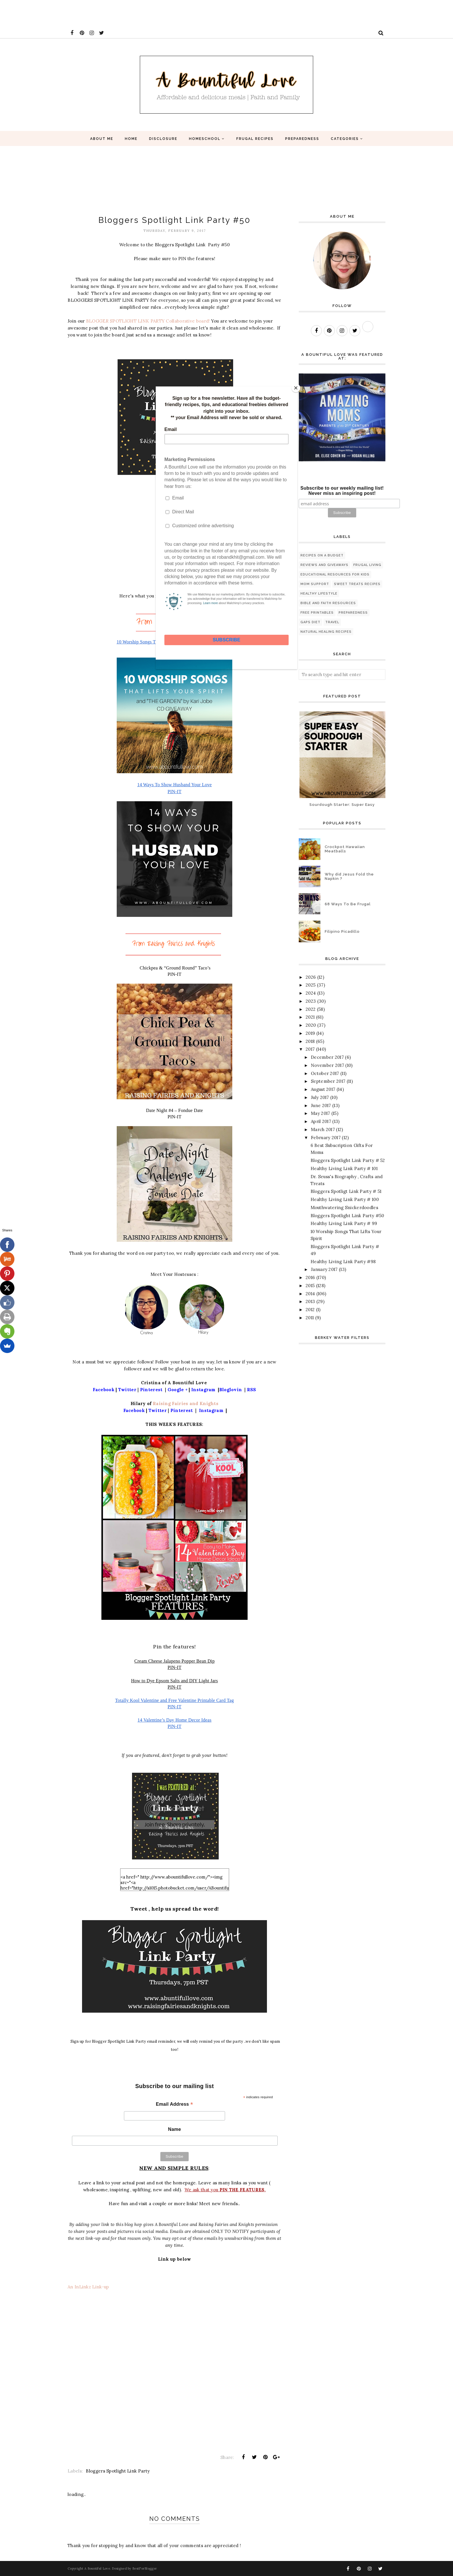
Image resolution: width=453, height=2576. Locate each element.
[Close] (296, 388)
